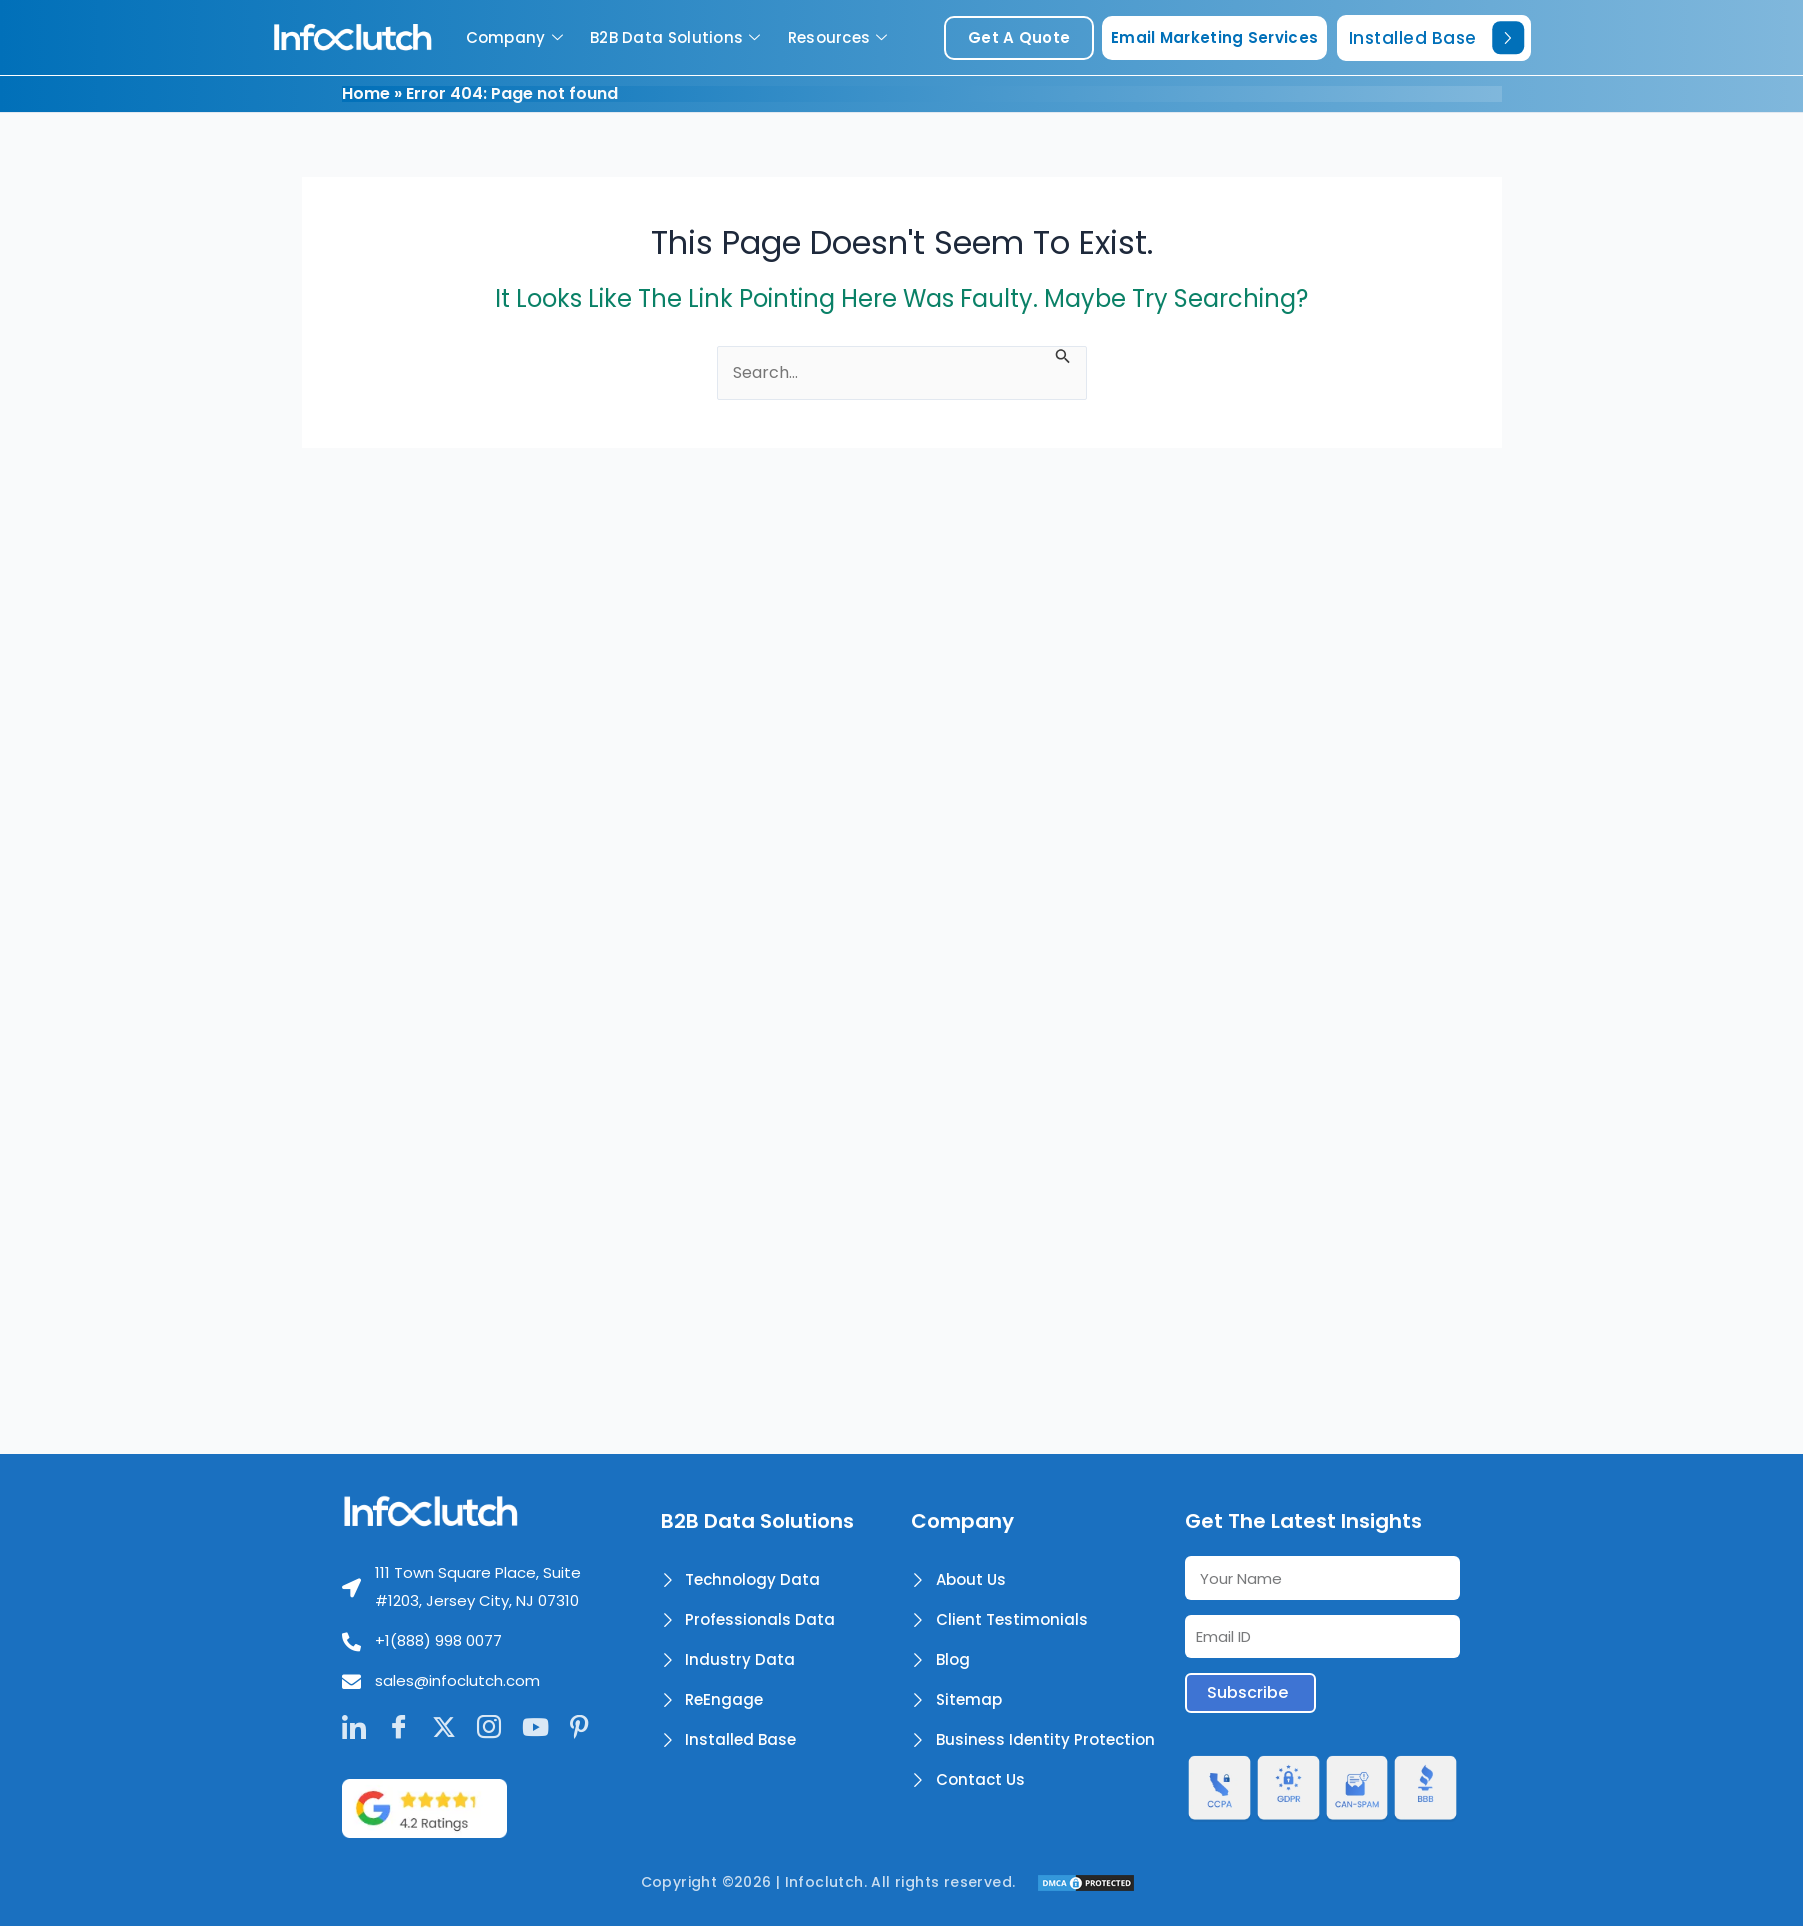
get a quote (1019, 37)
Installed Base (1436, 37)
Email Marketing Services (1214, 37)
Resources (840, 37)
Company (517, 37)
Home (366, 93)
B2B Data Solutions (678, 37)
